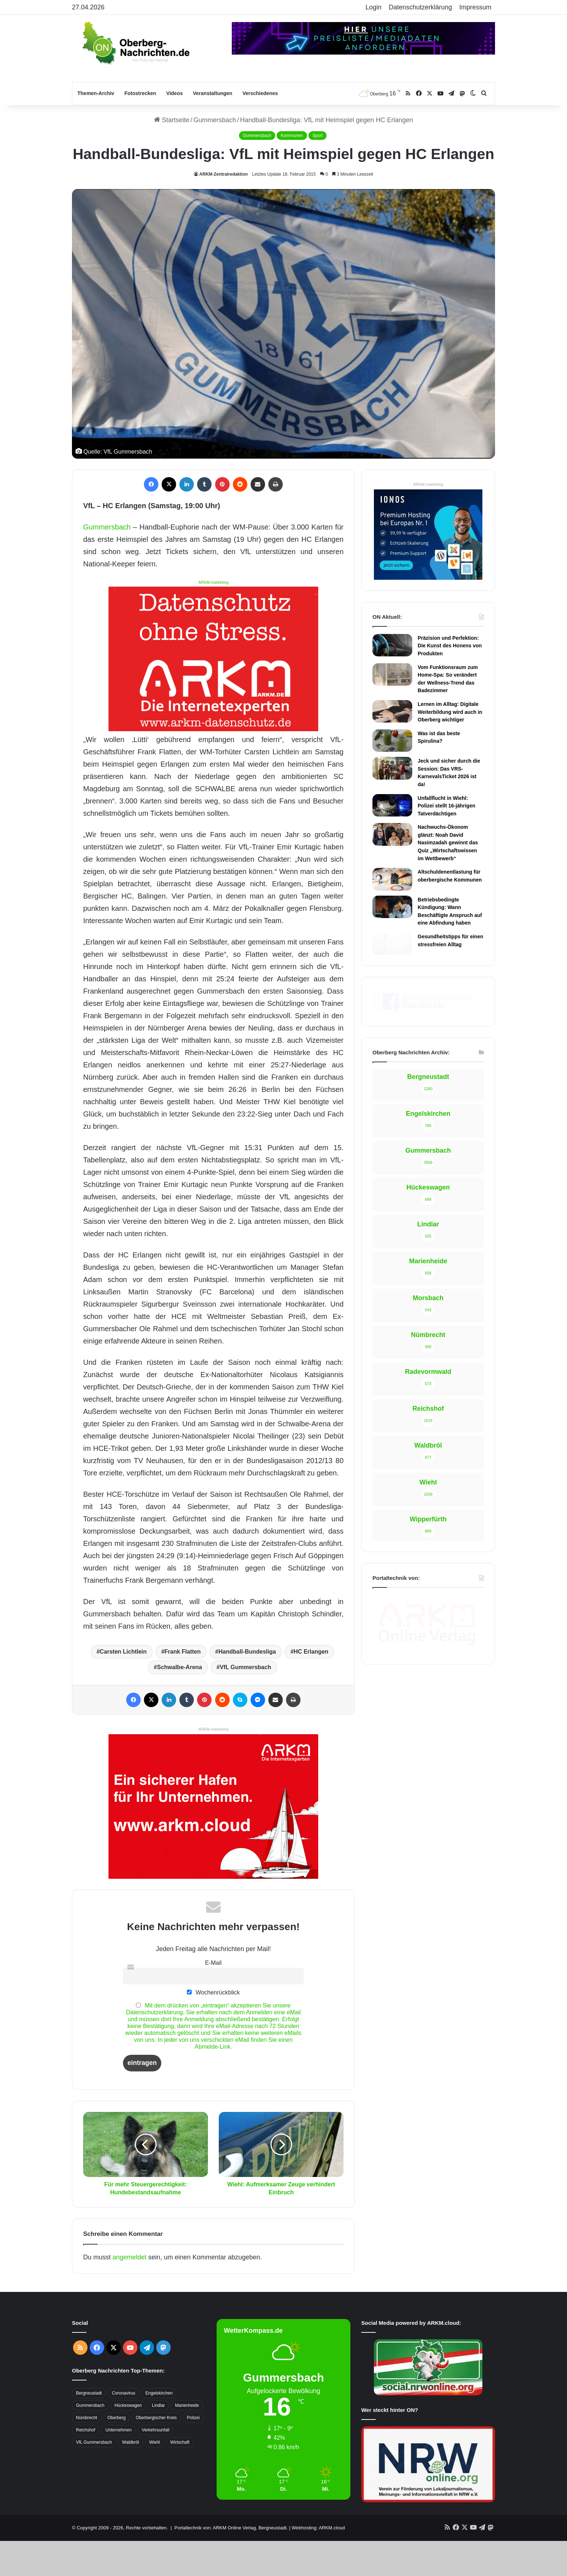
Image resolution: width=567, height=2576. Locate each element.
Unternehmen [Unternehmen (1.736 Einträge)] (118, 2465)
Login (373, 7)
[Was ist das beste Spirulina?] (392, 740)
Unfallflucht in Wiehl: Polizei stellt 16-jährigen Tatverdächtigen (447, 805)
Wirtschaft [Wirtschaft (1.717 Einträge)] (179, 2477)
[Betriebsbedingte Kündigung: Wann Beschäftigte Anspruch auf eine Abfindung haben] (392, 907)
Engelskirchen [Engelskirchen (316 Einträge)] (158, 2428)
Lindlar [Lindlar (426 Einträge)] (158, 2440)
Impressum (475, 7)
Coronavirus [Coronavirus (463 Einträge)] (123, 2428)
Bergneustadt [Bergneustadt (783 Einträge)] (89, 2428)
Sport (317, 135)
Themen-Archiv (95, 93)
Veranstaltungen (213, 93)
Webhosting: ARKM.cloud (318, 2563)
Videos (174, 93)
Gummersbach (214, 120)
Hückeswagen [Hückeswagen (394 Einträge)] (128, 2440)
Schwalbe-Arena (179, 1702)
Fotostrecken (140, 93)
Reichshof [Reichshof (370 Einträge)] (85, 2465)
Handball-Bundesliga (247, 1687)
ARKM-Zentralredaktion (223, 174)
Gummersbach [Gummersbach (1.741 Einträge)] (90, 2440)
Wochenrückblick (213, 2027)
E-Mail (213, 1997)
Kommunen (292, 135)
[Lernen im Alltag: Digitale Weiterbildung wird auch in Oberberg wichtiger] (392, 711)
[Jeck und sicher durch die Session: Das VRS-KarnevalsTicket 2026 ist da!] (392, 768)
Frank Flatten (183, 1687)
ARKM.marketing (213, 582)
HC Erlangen (311, 1687)
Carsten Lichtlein (123, 1687)
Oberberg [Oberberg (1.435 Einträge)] (116, 2452)
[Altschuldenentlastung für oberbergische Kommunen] (392, 879)
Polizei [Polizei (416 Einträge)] (193, 2452)
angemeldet (129, 2292)
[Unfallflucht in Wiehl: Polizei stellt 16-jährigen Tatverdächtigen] (392, 805)
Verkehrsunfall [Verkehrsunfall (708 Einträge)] (155, 2465)
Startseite (171, 120)
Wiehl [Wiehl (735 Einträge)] (154, 2477)
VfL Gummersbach (245, 1702)
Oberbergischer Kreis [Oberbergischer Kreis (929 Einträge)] (156, 2452)
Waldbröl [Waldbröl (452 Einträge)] (130, 2477)
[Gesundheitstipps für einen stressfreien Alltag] (392, 944)
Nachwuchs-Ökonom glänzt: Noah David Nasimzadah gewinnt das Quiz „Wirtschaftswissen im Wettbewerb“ (448, 842)
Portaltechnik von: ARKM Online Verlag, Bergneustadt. (231, 2563)
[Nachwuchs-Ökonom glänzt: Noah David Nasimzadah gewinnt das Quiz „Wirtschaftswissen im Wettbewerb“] (392, 834)
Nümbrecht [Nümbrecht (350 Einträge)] (86, 2452)
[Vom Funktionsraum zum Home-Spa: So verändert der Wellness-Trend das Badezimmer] (392, 674)
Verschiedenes (260, 93)
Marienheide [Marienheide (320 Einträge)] (187, 2440)
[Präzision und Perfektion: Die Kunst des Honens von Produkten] (392, 645)
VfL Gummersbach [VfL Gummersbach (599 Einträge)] (94, 2477)
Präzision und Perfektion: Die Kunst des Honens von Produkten (450, 645)
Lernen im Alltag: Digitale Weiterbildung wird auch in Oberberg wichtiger (450, 712)
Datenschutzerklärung (420, 7)
